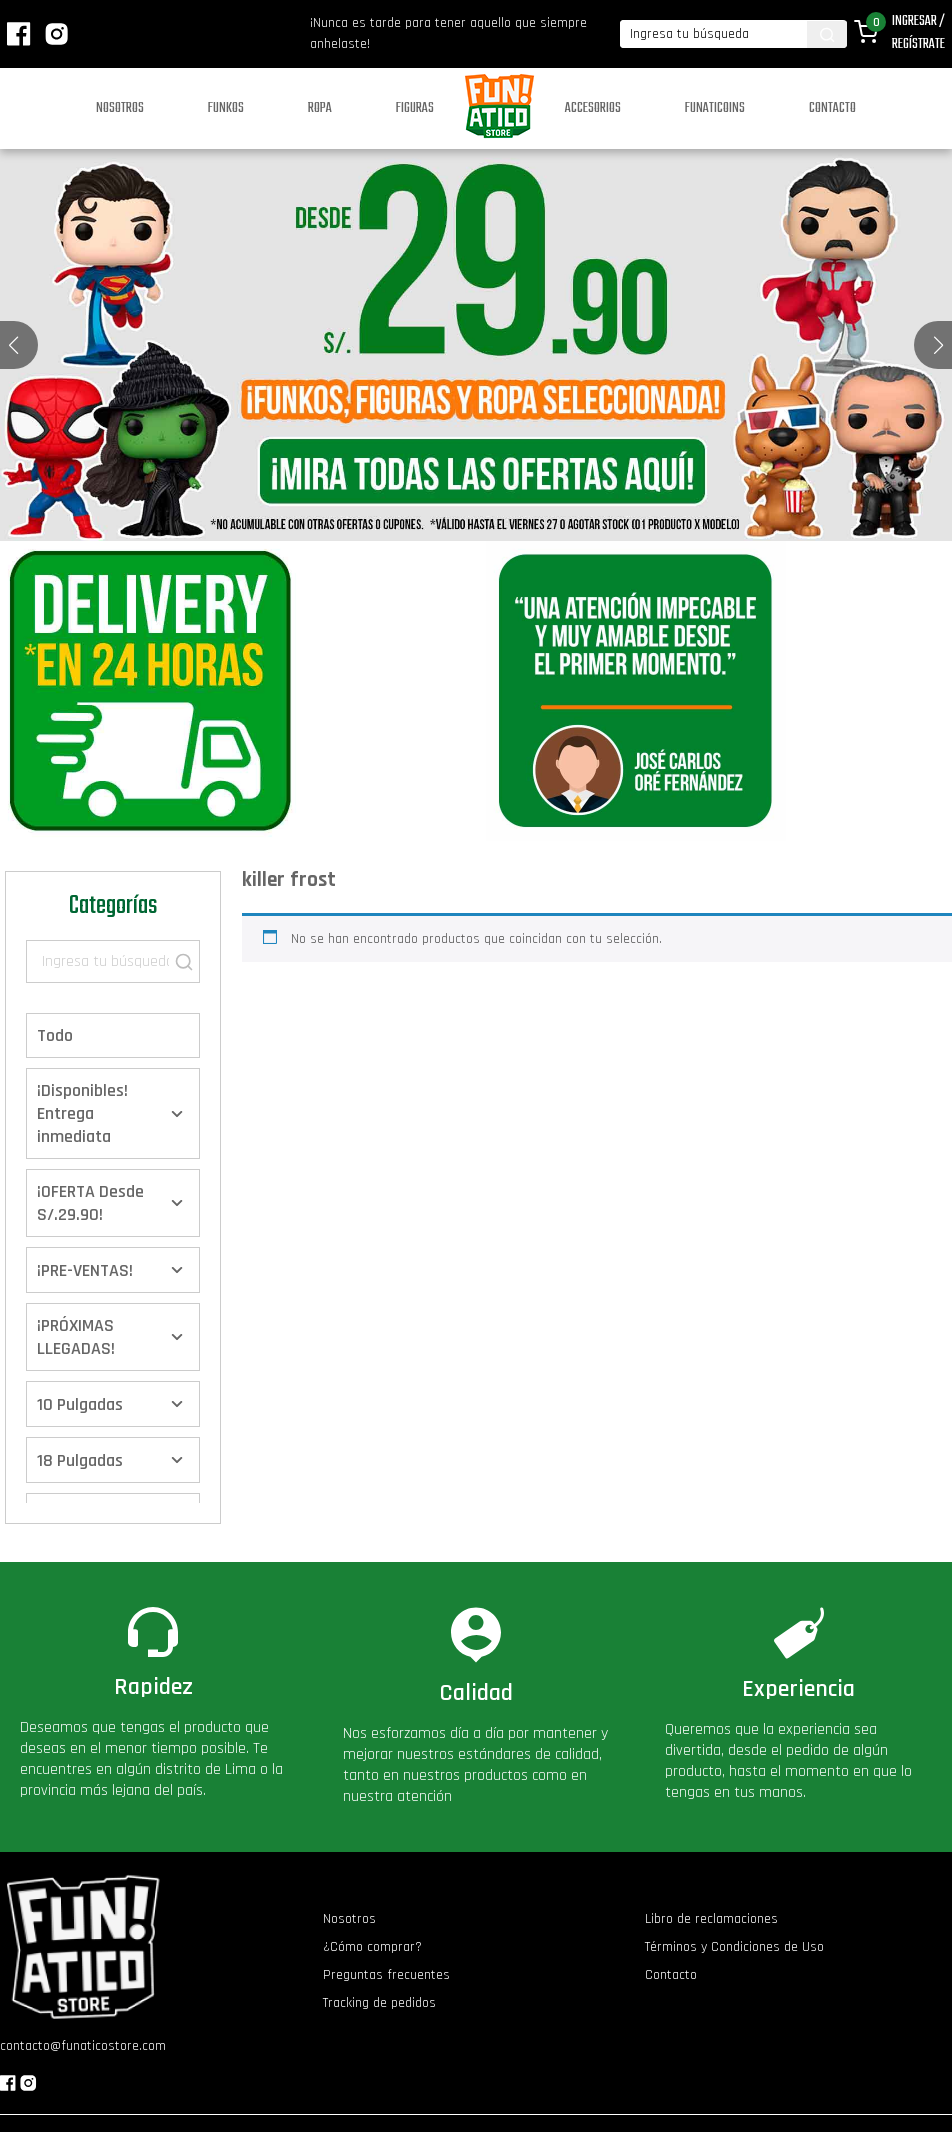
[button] (938, 345)
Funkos (226, 108)
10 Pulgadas (80, 1404)
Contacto (832, 108)
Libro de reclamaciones (711, 1919)
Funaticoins (715, 108)
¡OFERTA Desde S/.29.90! (90, 1203)
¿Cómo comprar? (372, 1947)
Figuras (415, 108)
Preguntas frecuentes (386, 1975)
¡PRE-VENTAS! (85, 1270)
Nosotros (120, 108)
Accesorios (593, 108)
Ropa (320, 108)
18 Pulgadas (80, 1460)
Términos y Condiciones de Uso (734, 1947)
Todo (55, 1035)
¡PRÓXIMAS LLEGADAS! (76, 1337)
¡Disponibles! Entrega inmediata (82, 1113)
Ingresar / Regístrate (918, 33)
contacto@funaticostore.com (83, 2046)
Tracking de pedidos (379, 2003)
